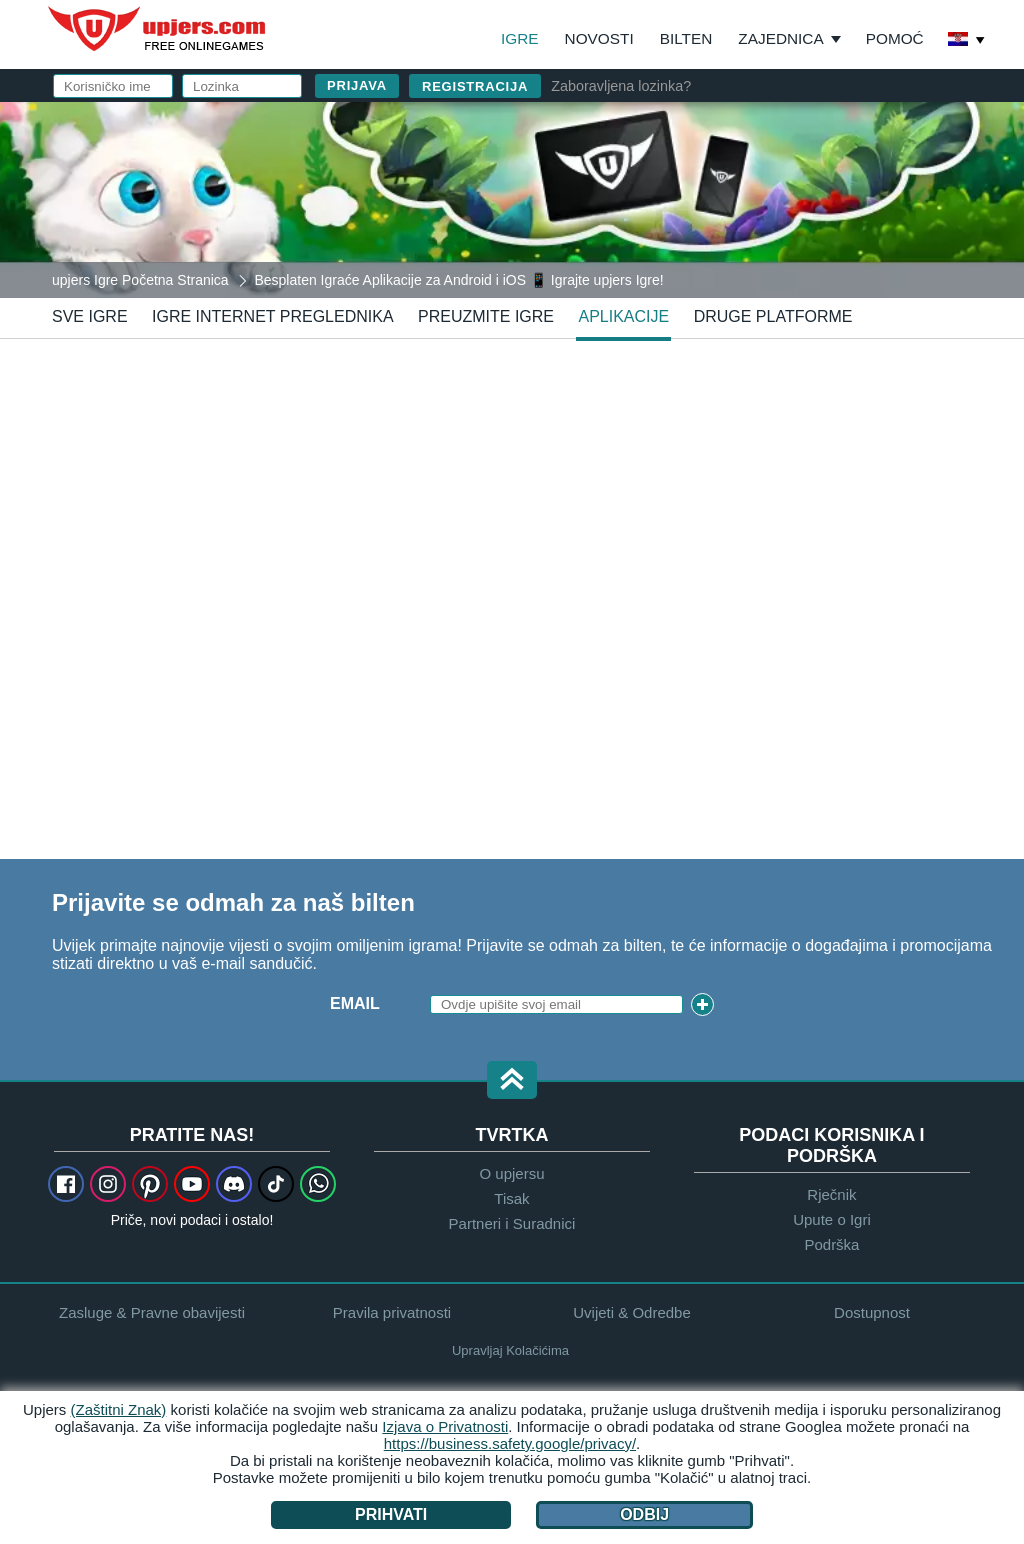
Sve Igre (90, 316)
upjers (158, 29)
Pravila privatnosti (392, 1312)
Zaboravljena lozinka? (621, 86)
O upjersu (511, 1173)
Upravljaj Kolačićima (510, 1350)
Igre (520, 38)
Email (355, 1003)
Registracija (475, 86)
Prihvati (391, 1514)
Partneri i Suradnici (512, 1223)
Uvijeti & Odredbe (632, 1312)
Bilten (686, 38)
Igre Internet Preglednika (273, 316)
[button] (512, 1081)
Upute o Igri (832, 1219)
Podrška (831, 1244)
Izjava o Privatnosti (445, 1426)
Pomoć (895, 38)
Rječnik (831, 1194)
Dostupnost (872, 1312)
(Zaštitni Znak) (119, 1409)
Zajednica (780, 38)
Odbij (644, 1514)
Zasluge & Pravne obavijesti (152, 1312)
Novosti (599, 38)
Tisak (511, 1198)
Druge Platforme (773, 316)
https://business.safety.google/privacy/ (510, 1443)
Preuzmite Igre (486, 316)
